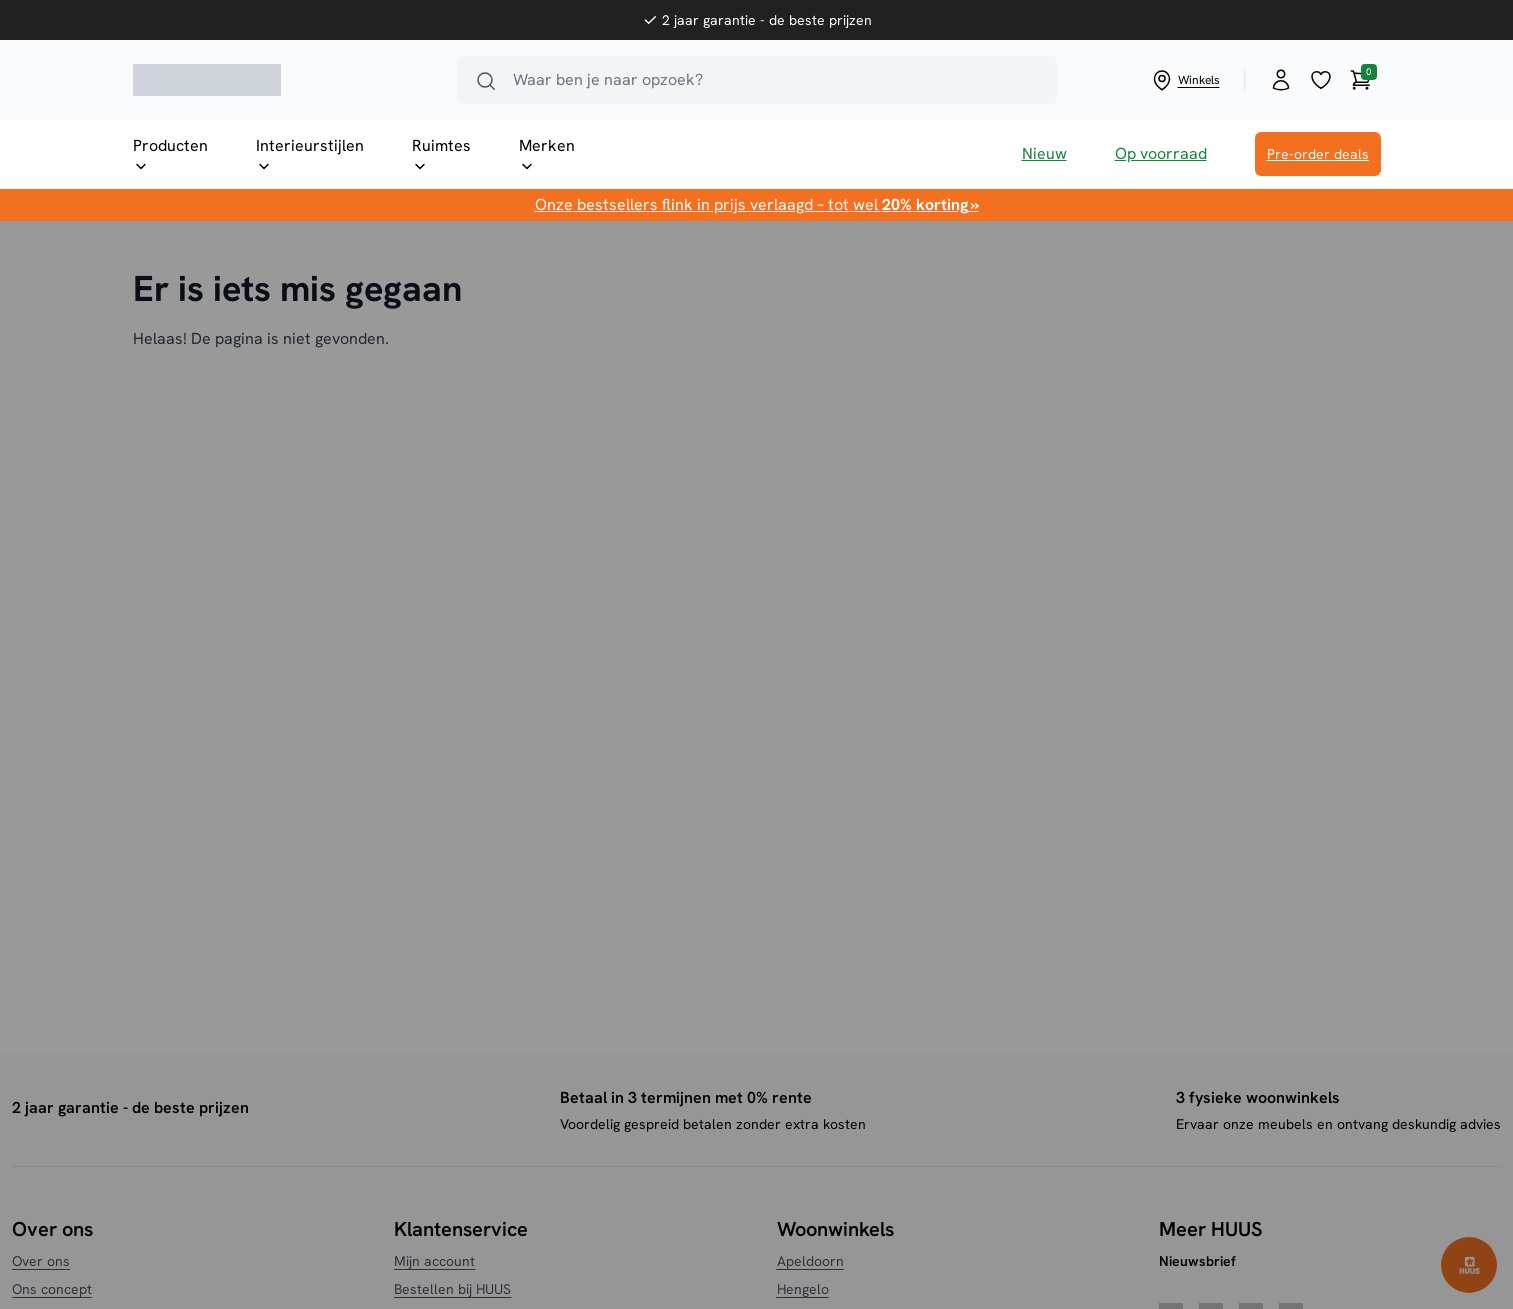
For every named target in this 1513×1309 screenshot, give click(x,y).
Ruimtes (441, 155)
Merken (547, 155)
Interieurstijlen (310, 155)
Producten (170, 155)
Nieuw (1044, 153)
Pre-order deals (1318, 154)
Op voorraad (1161, 153)
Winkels (1185, 80)
